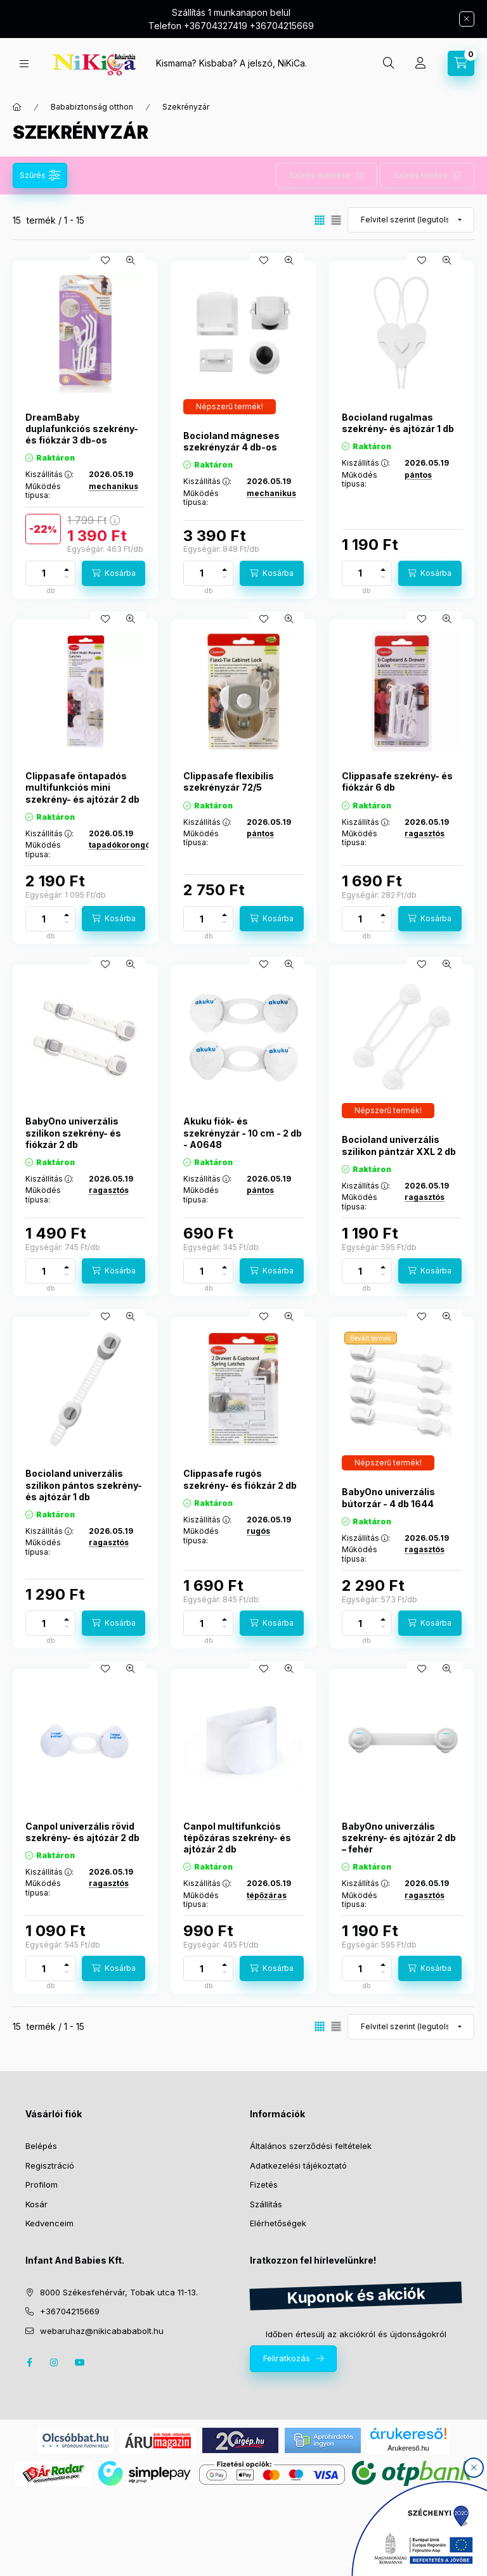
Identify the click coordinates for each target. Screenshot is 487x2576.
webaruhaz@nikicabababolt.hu (102, 2331)
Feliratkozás (286, 2358)
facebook (29, 2362)
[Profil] (420, 63)
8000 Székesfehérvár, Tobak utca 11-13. (119, 2292)
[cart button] (461, 63)
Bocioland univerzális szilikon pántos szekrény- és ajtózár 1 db (83, 1485)
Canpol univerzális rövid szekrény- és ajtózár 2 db (82, 1832)
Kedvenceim (49, 2223)
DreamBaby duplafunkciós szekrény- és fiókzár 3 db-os (81, 428)
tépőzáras (267, 1895)
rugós (258, 1531)
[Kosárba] (113, 573)
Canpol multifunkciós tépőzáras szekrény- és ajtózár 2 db (237, 1837)
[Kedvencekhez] (105, 260)
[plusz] (67, 569)
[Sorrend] (410, 220)
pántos (418, 475)
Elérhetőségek (278, 2223)
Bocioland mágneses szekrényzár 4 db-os (231, 441)
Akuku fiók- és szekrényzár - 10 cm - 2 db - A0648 (242, 1132)
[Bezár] (466, 19)
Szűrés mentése (320, 175)
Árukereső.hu (408, 2448)
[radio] (336, 220)
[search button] (388, 63)
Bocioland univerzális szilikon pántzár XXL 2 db (399, 1145)
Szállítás (266, 2204)
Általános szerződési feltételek (311, 2146)
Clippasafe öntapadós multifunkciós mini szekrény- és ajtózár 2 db (82, 787)
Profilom (41, 2184)
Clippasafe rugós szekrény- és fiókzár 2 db (240, 1479)
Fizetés (264, 2184)
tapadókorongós (122, 845)
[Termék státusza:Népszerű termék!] (229, 406)
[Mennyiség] (43, 573)
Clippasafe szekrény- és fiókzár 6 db (397, 781)
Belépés (41, 2146)
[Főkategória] (17, 107)
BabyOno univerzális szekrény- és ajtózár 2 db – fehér (399, 1837)
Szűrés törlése (420, 175)
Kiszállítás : (49, 474)
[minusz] (67, 577)
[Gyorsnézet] (130, 260)
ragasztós (425, 833)
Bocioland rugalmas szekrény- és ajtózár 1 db (398, 423)
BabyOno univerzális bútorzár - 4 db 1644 (388, 1497)
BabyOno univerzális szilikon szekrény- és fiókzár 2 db (73, 1132)
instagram (54, 2362)
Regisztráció (49, 2165)
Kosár (36, 2204)
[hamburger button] (24, 63)
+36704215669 (70, 2311)
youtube (80, 2362)
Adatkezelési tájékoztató (298, 2165)
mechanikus (113, 486)
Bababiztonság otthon (92, 107)
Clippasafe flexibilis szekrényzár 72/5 (228, 781)
